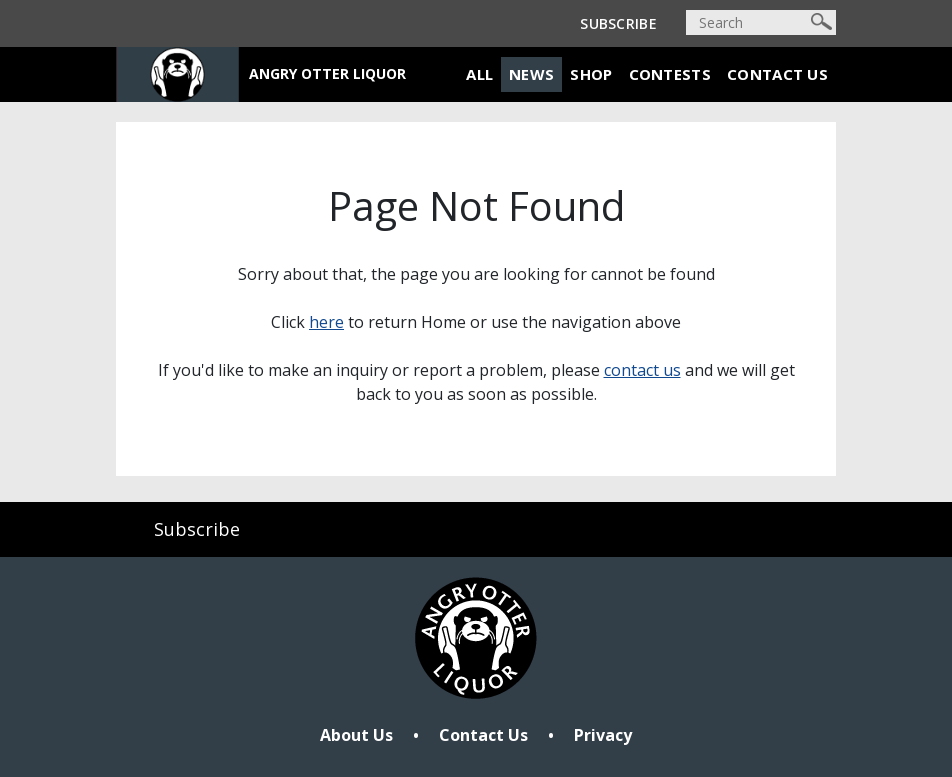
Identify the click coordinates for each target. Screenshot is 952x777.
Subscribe (618, 23)
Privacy (603, 735)
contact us (642, 370)
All (479, 74)
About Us (356, 735)
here (326, 322)
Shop (591, 74)
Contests (670, 74)
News (531, 74)
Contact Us (777, 74)
